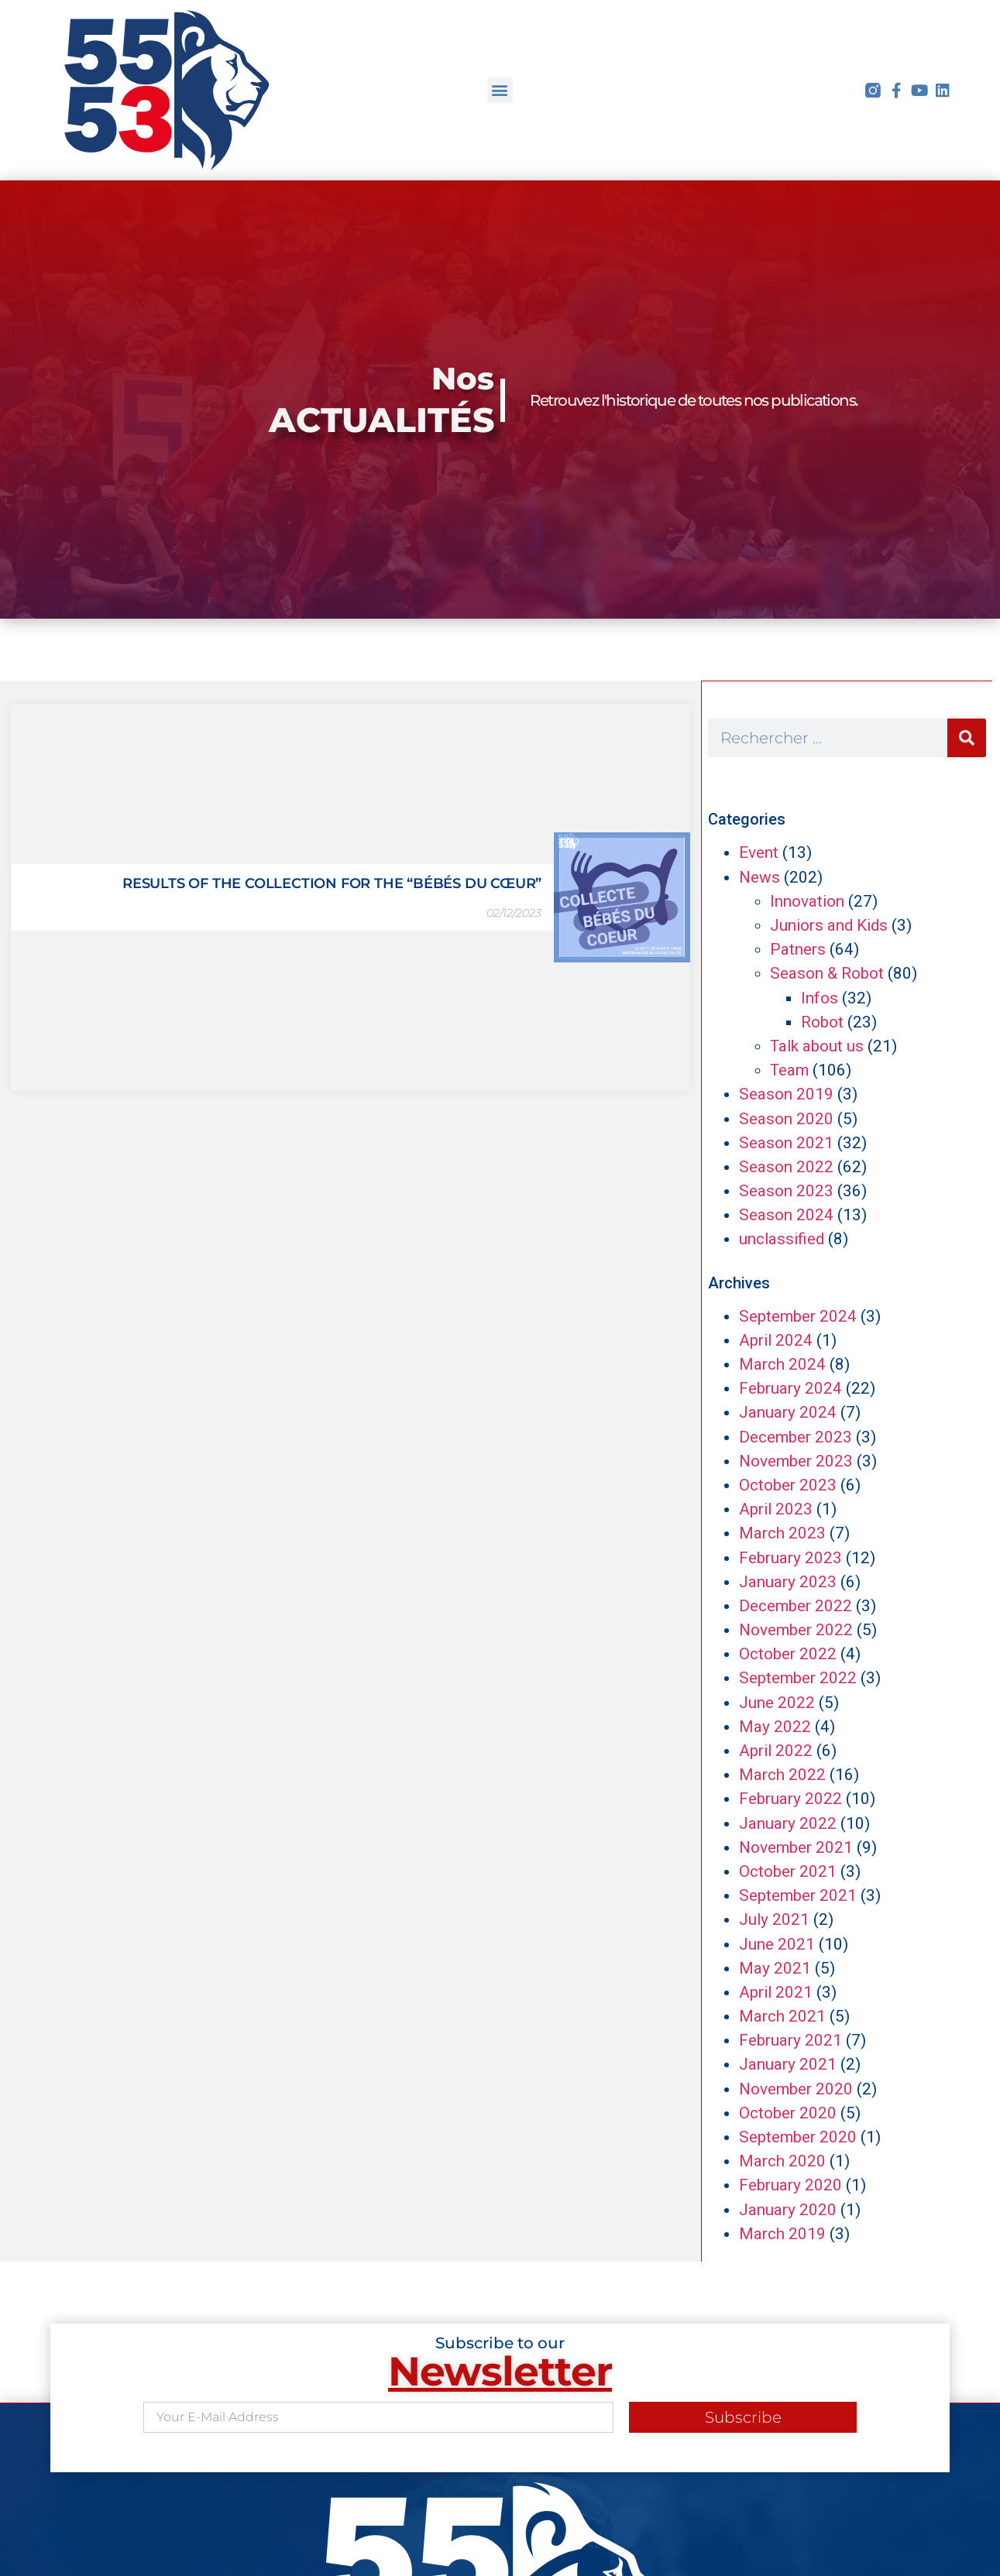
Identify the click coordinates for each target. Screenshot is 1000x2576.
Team (789, 1070)
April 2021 (776, 1992)
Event (758, 852)
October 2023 (788, 1485)
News (759, 877)
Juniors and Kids (829, 925)
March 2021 (782, 2016)
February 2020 (790, 2185)
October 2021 (788, 1871)
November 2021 (796, 1847)
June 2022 (777, 1702)
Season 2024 (786, 1215)
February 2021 (790, 2040)
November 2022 (796, 1630)
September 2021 (798, 1895)
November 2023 (796, 1461)
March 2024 (782, 1364)
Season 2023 (786, 1191)
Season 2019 (786, 1094)
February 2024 (790, 1388)
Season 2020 (786, 1119)
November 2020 (796, 2089)
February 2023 (790, 1558)
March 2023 (782, 1533)
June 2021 (777, 1944)
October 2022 (788, 1654)
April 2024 (776, 1340)
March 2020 (782, 2161)
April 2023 (776, 1509)
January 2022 (788, 1823)
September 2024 (798, 1316)
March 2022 (782, 1774)
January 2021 (788, 2064)
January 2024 (788, 1412)
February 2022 (790, 1798)
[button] (500, 90)
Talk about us (817, 1046)
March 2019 (782, 2233)
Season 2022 (786, 1167)
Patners (798, 949)
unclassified (781, 1239)
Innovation (807, 901)
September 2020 (798, 2137)
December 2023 (795, 1437)
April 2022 (776, 1750)
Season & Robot (827, 973)
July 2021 (774, 1919)
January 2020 (788, 2209)
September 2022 (798, 1678)
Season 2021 (786, 1143)
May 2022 (775, 1726)
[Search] (966, 738)
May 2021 (775, 1968)
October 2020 (788, 2113)
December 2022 (795, 1606)
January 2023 (788, 1582)
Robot (822, 1022)
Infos (819, 998)
